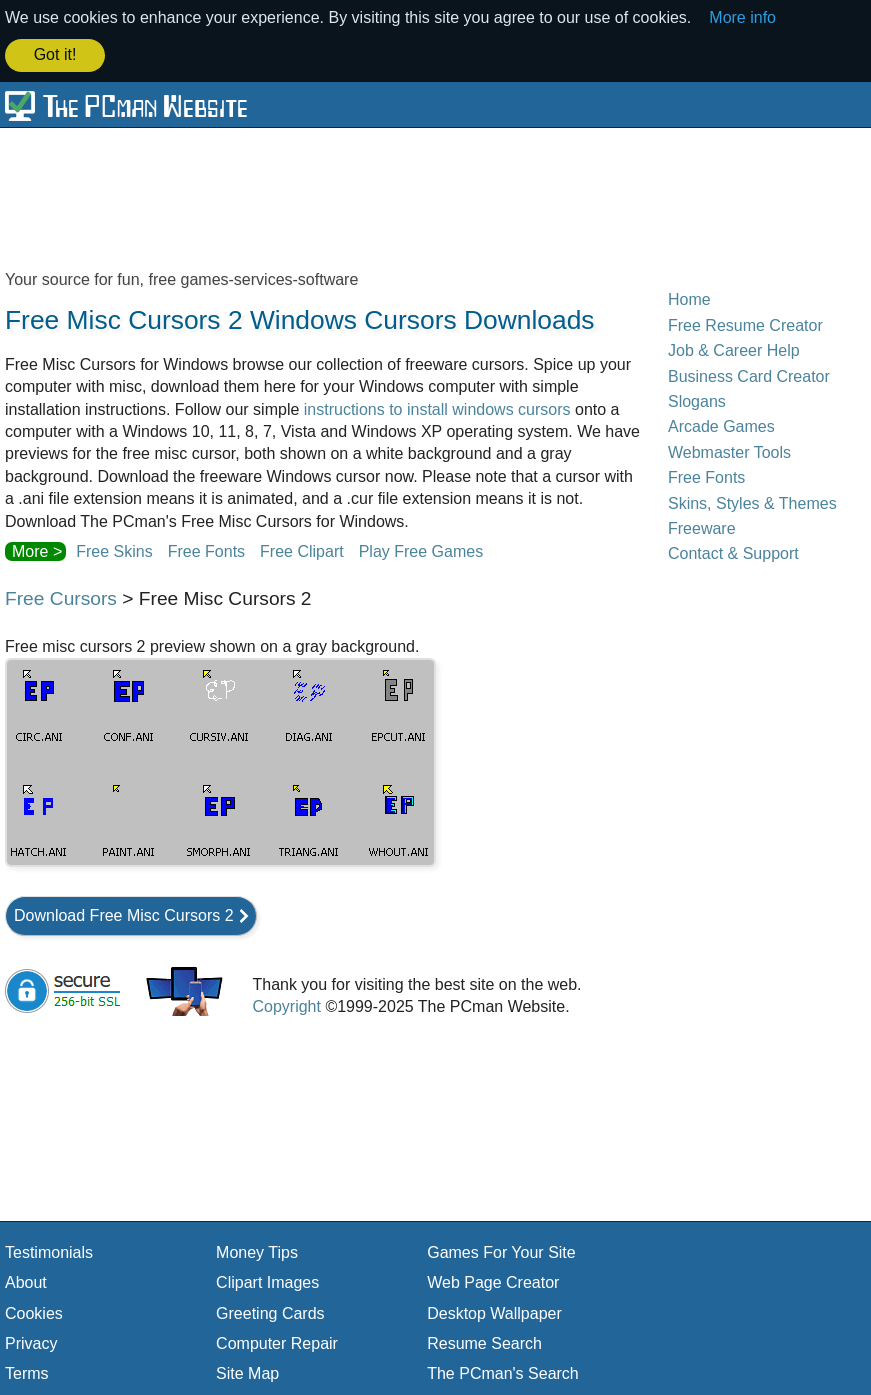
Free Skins (114, 550)
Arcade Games (721, 425)
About (26, 1281)
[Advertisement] (435, 197)
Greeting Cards (270, 1311)
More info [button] (742, 17)
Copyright (286, 1005)
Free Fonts (206, 550)
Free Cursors (61, 597)
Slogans (697, 400)
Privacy (31, 1342)
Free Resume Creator (745, 324)
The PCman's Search (503, 1372)
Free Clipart (302, 550)
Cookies (34, 1311)
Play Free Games (421, 550)
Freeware (702, 527)
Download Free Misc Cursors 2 (124, 913)
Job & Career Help (734, 349)
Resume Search (484, 1342)
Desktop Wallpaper (494, 1311)
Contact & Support (733, 552)
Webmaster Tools (729, 450)
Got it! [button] (55, 54)
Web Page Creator (493, 1281)
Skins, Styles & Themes (752, 501)
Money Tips (257, 1250)
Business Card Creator (749, 374)
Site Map (247, 1372)
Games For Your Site (501, 1250)
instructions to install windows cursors (437, 407)
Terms (27, 1372)
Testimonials (49, 1250)
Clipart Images (267, 1281)
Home (689, 298)
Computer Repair (277, 1342)
